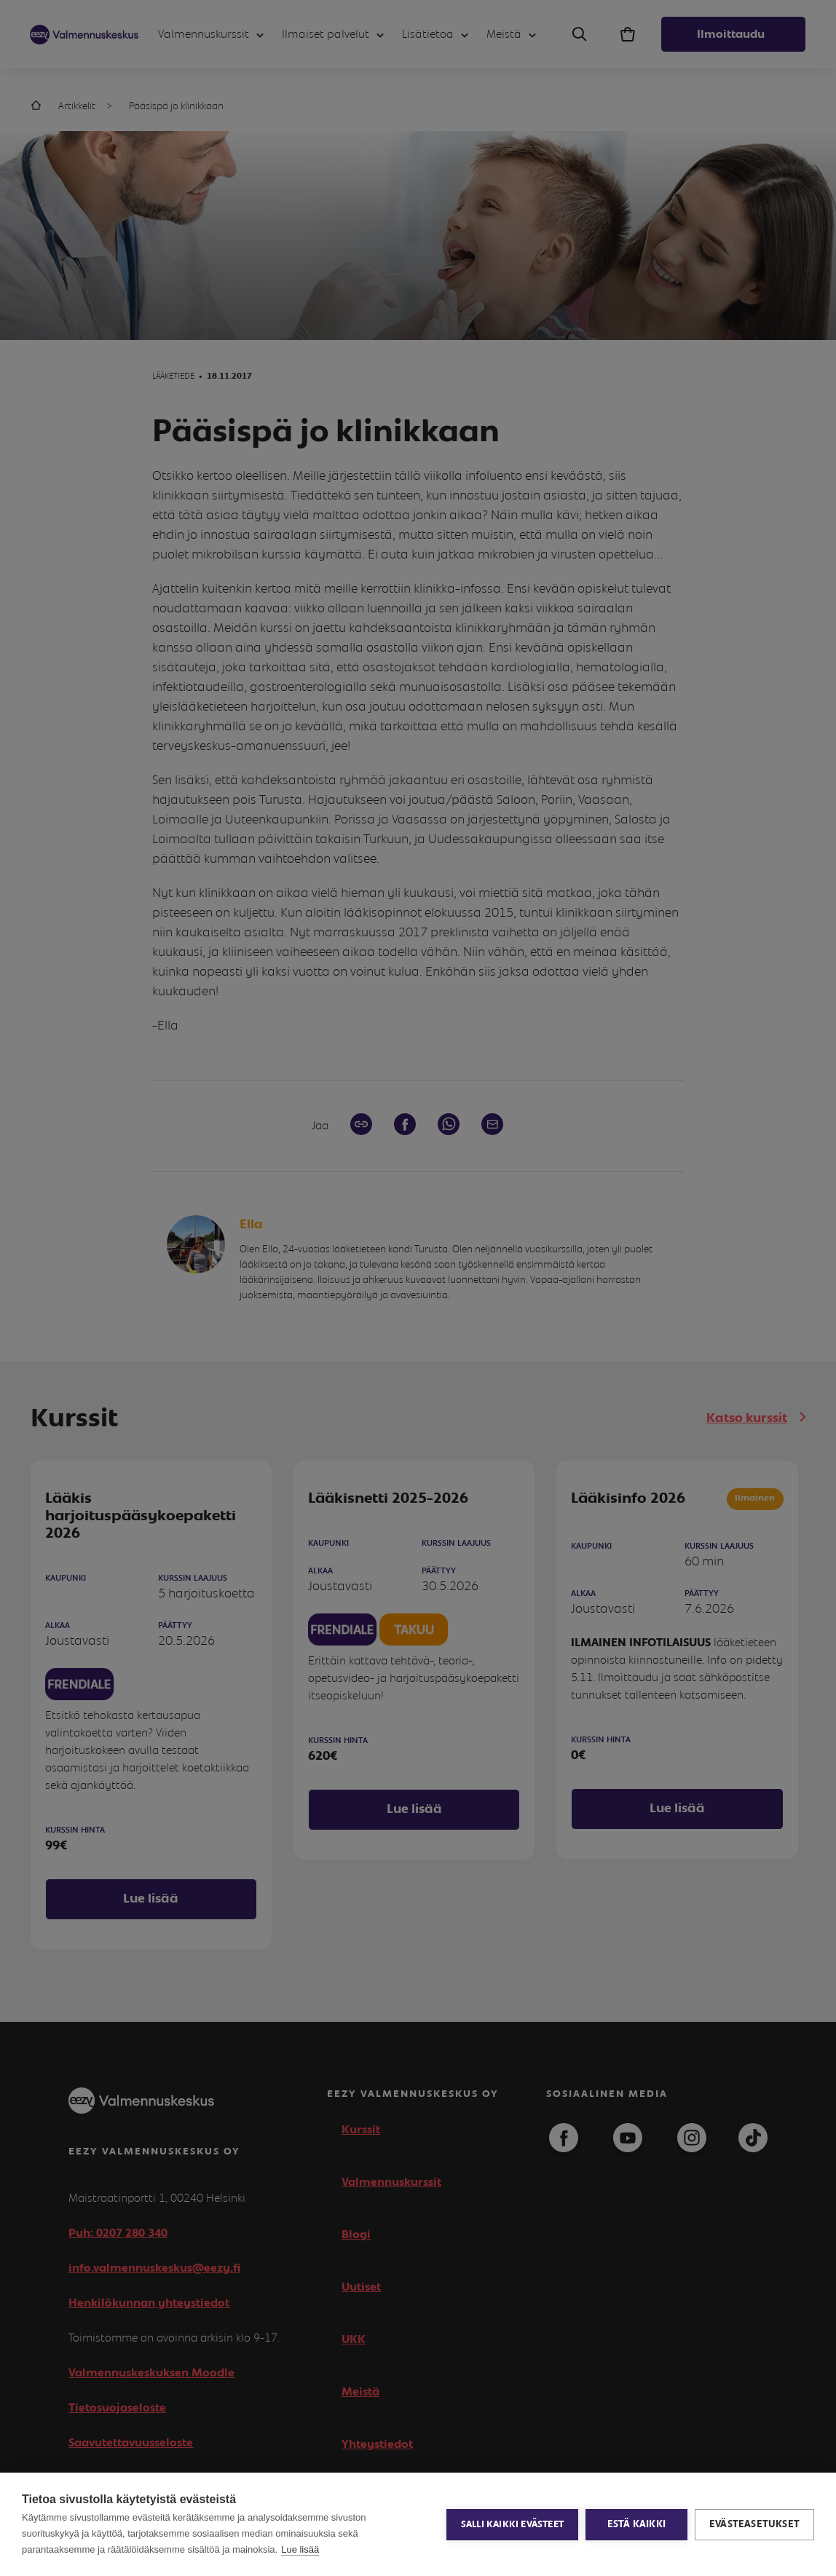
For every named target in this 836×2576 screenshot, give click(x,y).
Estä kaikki (636, 2524)
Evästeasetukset (754, 2524)
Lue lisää (300, 2549)
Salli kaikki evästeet (512, 2524)
